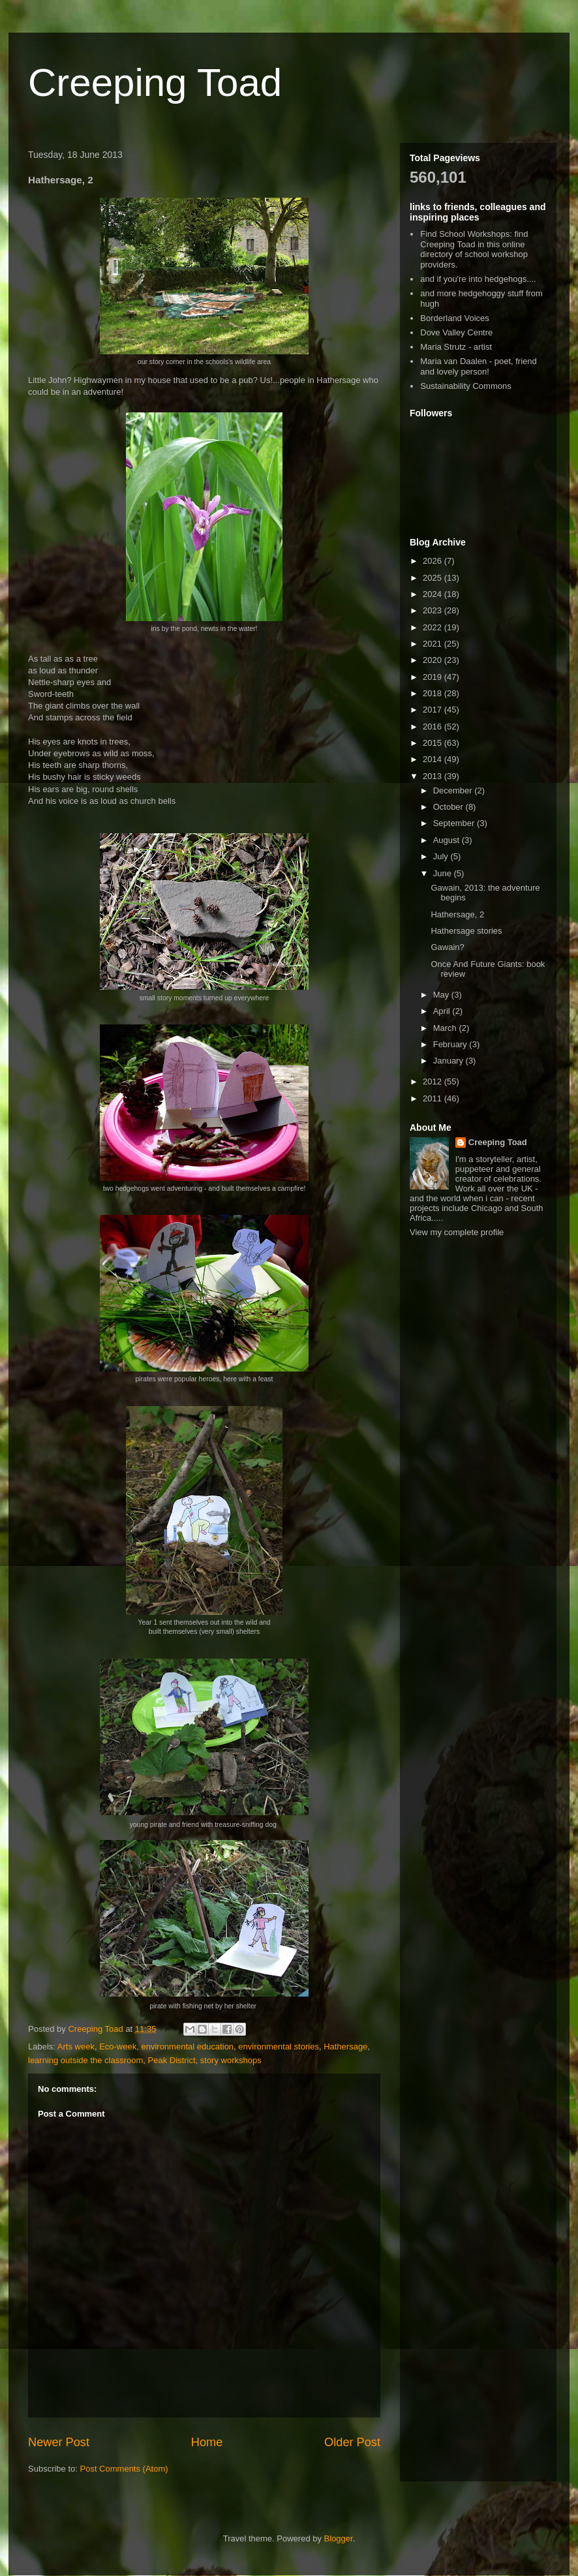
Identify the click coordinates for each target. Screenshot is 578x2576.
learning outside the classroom (85, 2060)
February (451, 1044)
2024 (433, 594)
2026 (433, 561)
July (442, 856)
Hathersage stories (466, 931)
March (446, 1028)
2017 (433, 709)
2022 (433, 627)
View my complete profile (457, 1232)
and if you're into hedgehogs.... (478, 279)
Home (207, 2442)
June (443, 873)
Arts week (76, 2046)
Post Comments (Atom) (124, 2469)
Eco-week (117, 2046)
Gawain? (447, 947)
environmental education (187, 2046)
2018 (433, 693)
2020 (433, 660)
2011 (433, 1098)
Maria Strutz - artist (456, 347)
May (442, 995)
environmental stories (278, 2046)
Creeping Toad (155, 82)
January (449, 1061)
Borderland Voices (454, 318)
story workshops (231, 2060)
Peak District (172, 2060)
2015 (433, 743)
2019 (433, 677)
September (455, 823)
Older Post (352, 2442)
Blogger (338, 2538)
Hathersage (345, 2046)
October (449, 807)
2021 (433, 644)
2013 (433, 776)
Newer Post (58, 2442)
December (454, 790)
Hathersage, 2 (457, 914)
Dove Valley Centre (456, 332)
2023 (433, 610)
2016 (433, 726)
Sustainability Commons (465, 386)
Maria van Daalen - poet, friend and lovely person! (478, 366)
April (443, 1011)
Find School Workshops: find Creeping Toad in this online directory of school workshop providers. (474, 249)
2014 (433, 759)
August (447, 840)
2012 (433, 1081)
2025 (433, 578)
